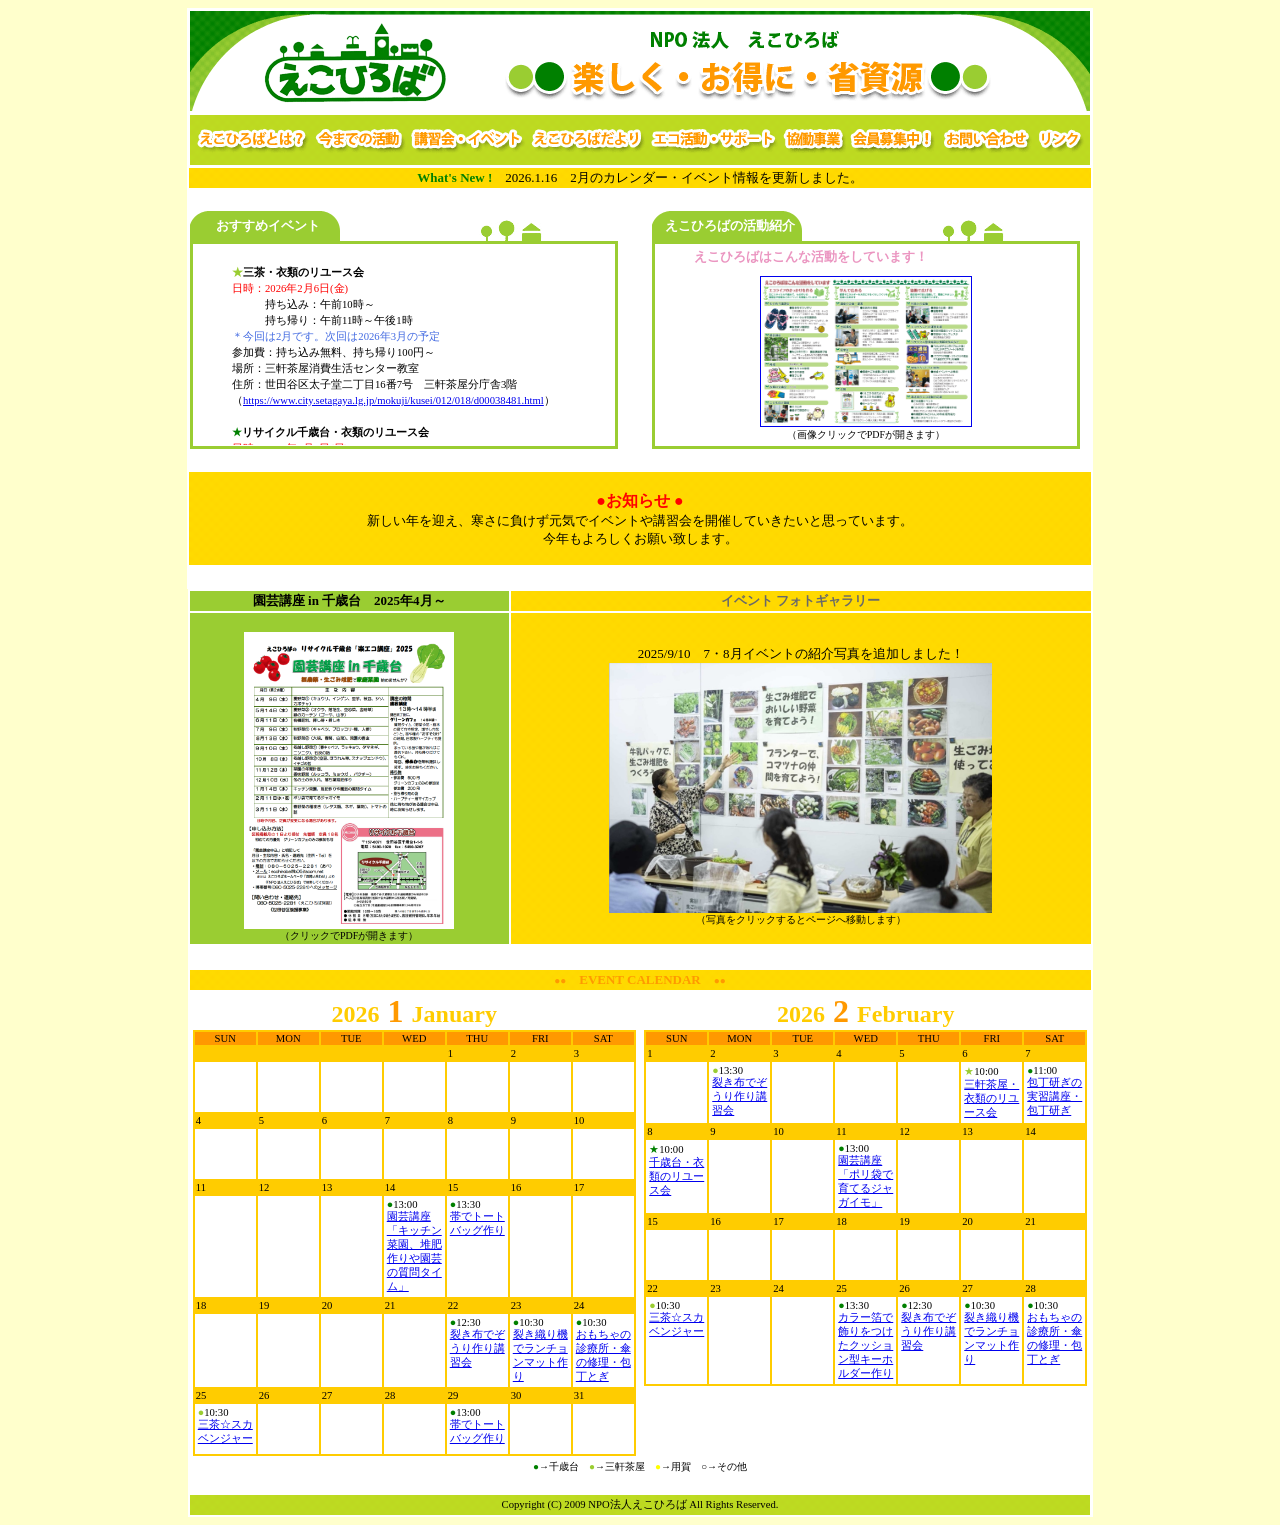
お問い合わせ (987, 140)
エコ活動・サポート (714, 140)
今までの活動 (359, 140)
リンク (1062, 140)
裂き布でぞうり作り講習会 (477, 1348)
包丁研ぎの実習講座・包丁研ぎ (1054, 1096)
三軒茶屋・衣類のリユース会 (991, 1098)
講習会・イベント (467, 140)
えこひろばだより (588, 140)
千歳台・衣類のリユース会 (676, 1176)
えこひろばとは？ (251, 140)
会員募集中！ (893, 140)
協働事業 (813, 140)
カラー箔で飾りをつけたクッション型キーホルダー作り (865, 1345)
